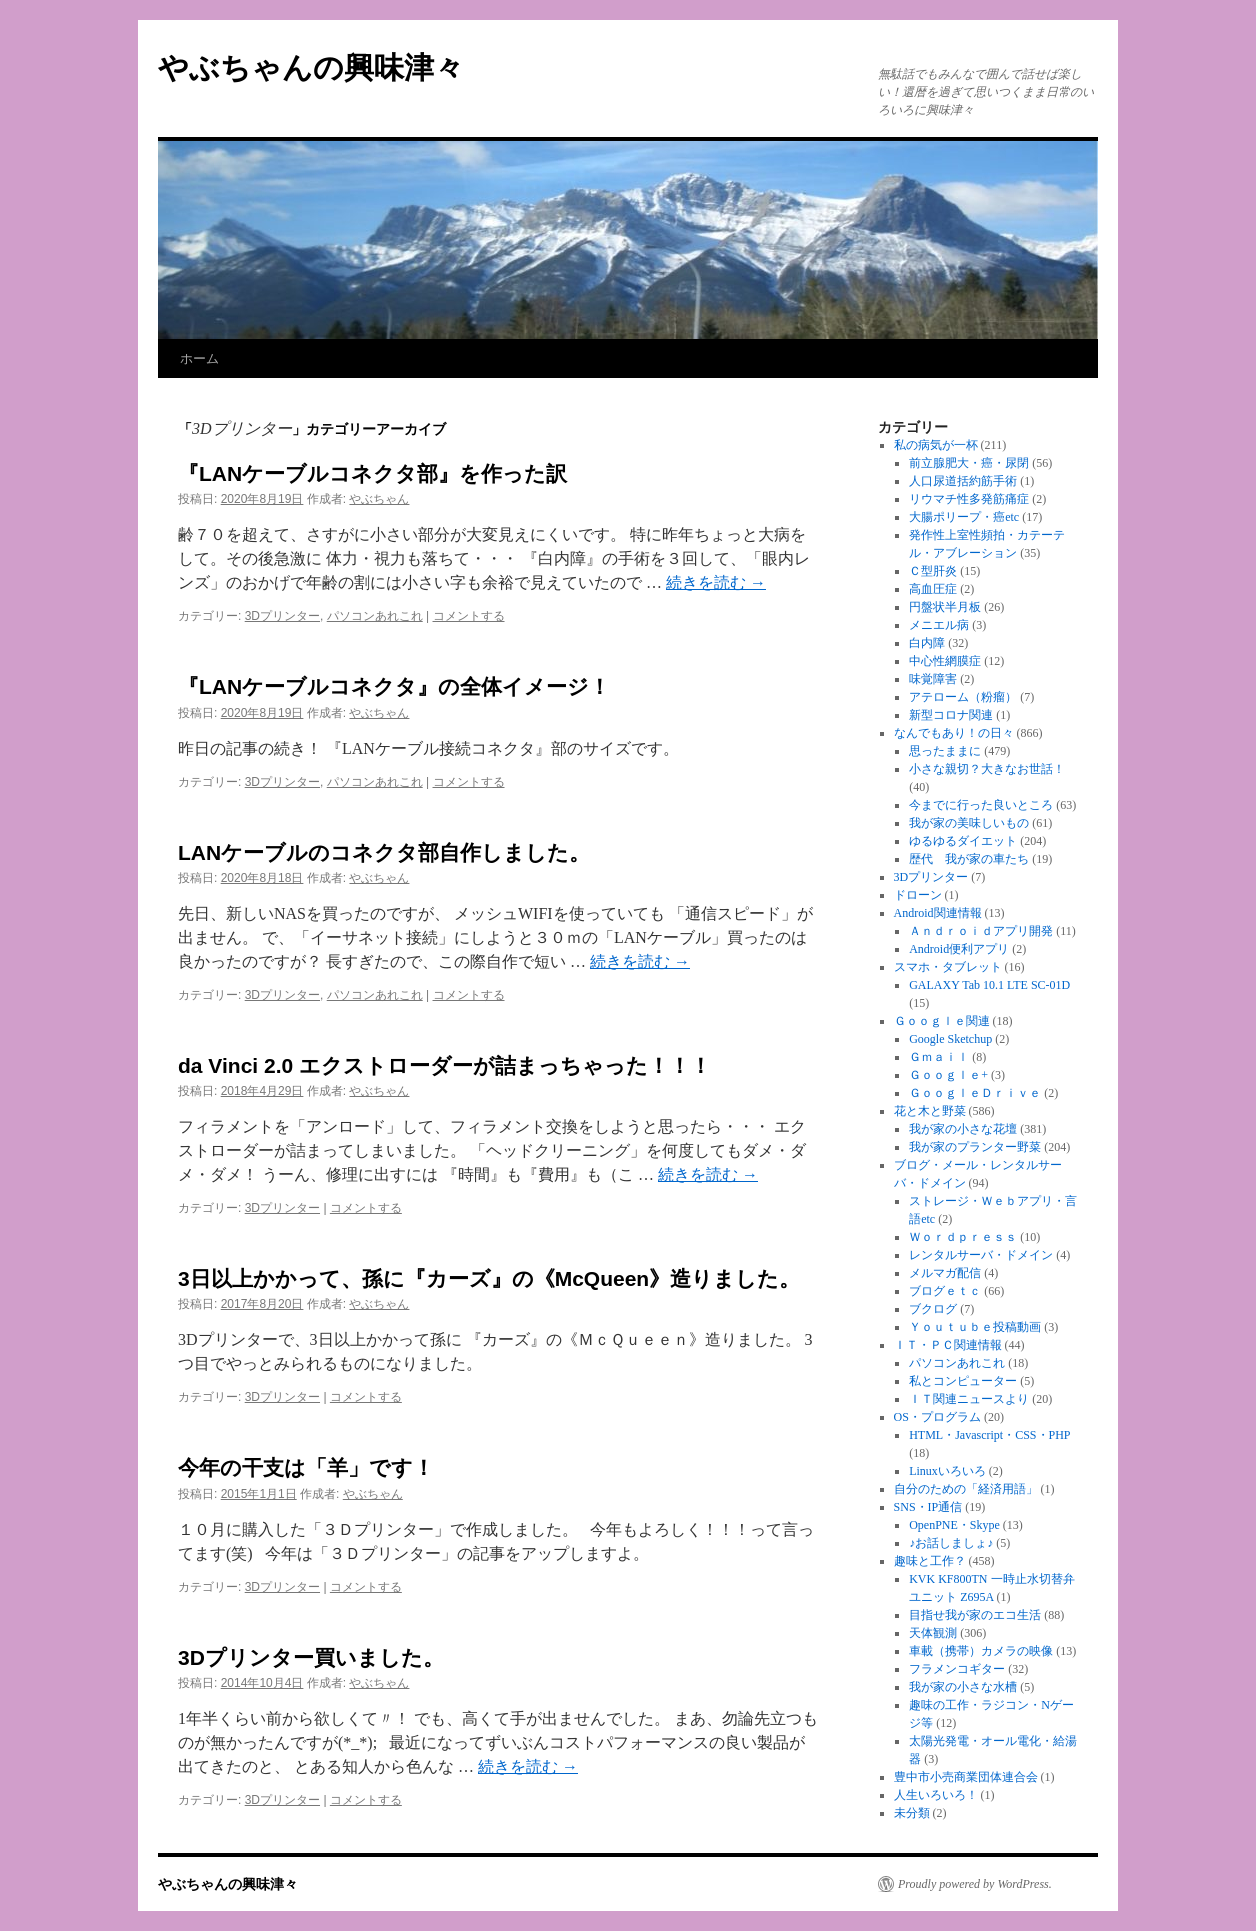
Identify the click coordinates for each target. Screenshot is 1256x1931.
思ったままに (945, 751)
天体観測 (933, 1633)
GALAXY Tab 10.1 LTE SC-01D (989, 985)
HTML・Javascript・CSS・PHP (989, 1435)
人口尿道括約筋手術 (963, 481)
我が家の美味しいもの (969, 823)
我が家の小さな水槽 (963, 1687)
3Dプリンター (282, 616)
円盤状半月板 (945, 607)
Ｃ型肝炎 (933, 571)
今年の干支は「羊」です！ (306, 1467)
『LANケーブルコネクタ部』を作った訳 (372, 473)
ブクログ (933, 1309)
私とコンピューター (963, 1381)
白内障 (927, 643)
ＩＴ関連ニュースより (969, 1399)
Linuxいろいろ (947, 1471)
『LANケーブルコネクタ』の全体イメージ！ (394, 686)
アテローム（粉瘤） (963, 697)
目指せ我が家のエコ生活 (975, 1615)
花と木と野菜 (930, 1111)
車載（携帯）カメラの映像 (981, 1651)
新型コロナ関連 (951, 715)
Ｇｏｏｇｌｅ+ (948, 1075)
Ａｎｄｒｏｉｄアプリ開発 (981, 931)
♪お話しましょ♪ (951, 1543)
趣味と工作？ (930, 1561)
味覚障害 (933, 679)
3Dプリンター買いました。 (311, 1657)
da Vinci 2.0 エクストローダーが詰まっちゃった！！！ (444, 1065)
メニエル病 (939, 625)
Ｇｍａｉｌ (939, 1057)
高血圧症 (933, 589)
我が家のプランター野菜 (975, 1147)
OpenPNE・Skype (954, 1525)
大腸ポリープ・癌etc (964, 517)
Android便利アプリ (959, 949)
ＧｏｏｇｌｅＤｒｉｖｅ (975, 1093)
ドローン (918, 895)
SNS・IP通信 (928, 1507)
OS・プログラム (937, 1417)
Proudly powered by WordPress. (975, 1884)
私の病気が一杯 (936, 445)
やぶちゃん (379, 499)
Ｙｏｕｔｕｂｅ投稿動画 (975, 1327)
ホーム (199, 358)
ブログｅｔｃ (945, 1291)
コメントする (469, 616)
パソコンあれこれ (375, 616)
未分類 (912, 1813)
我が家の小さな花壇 (963, 1129)
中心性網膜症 (945, 661)
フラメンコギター (957, 1669)
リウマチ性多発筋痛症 (969, 499)
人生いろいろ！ (936, 1795)
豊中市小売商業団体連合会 (966, 1777)
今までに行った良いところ (981, 805)
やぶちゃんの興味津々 (311, 67)
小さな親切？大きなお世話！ (987, 769)
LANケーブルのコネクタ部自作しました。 (384, 852)
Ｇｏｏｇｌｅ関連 (942, 1021)
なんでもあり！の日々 (954, 733)
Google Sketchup (950, 1039)
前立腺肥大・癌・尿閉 (969, 463)
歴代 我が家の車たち (969, 859)
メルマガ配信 (945, 1273)
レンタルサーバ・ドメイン (981, 1255)
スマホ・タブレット (948, 967)
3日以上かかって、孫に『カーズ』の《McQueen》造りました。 (489, 1278)
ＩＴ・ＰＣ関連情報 (948, 1345)
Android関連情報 (938, 913)
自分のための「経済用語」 (966, 1489)
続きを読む (716, 582)
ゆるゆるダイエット (963, 841)
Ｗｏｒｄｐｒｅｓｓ (963, 1237)
